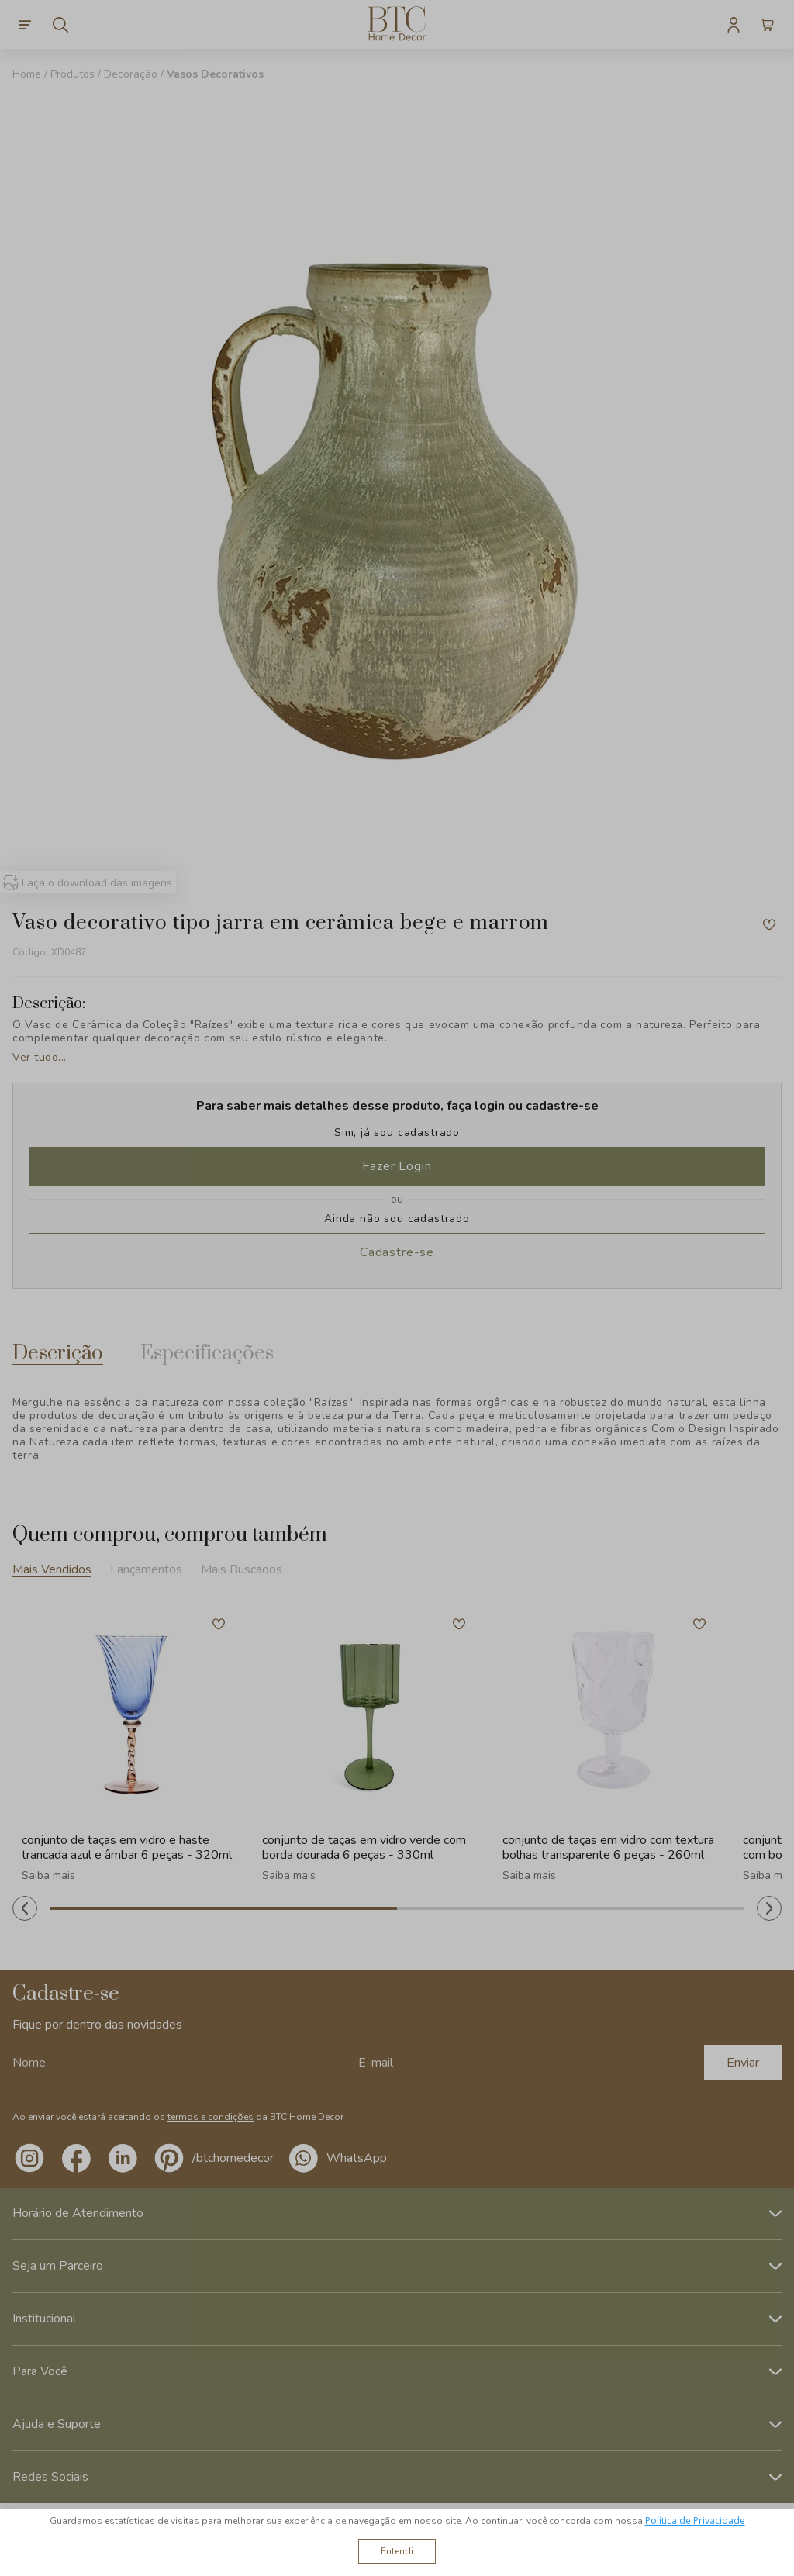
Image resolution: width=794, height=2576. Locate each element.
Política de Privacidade (695, 2520)
